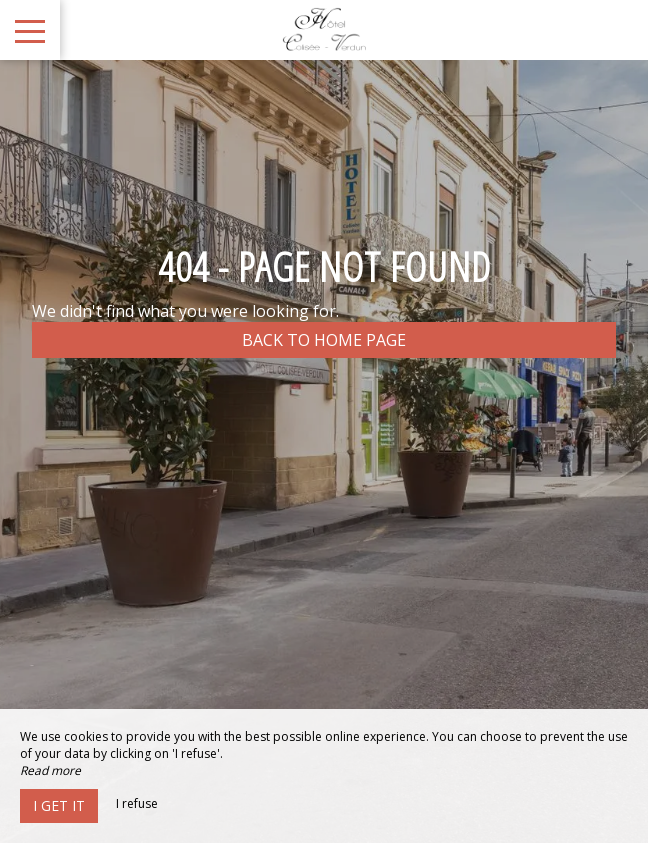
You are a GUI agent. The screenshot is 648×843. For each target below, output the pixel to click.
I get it (59, 805)
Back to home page (324, 340)
